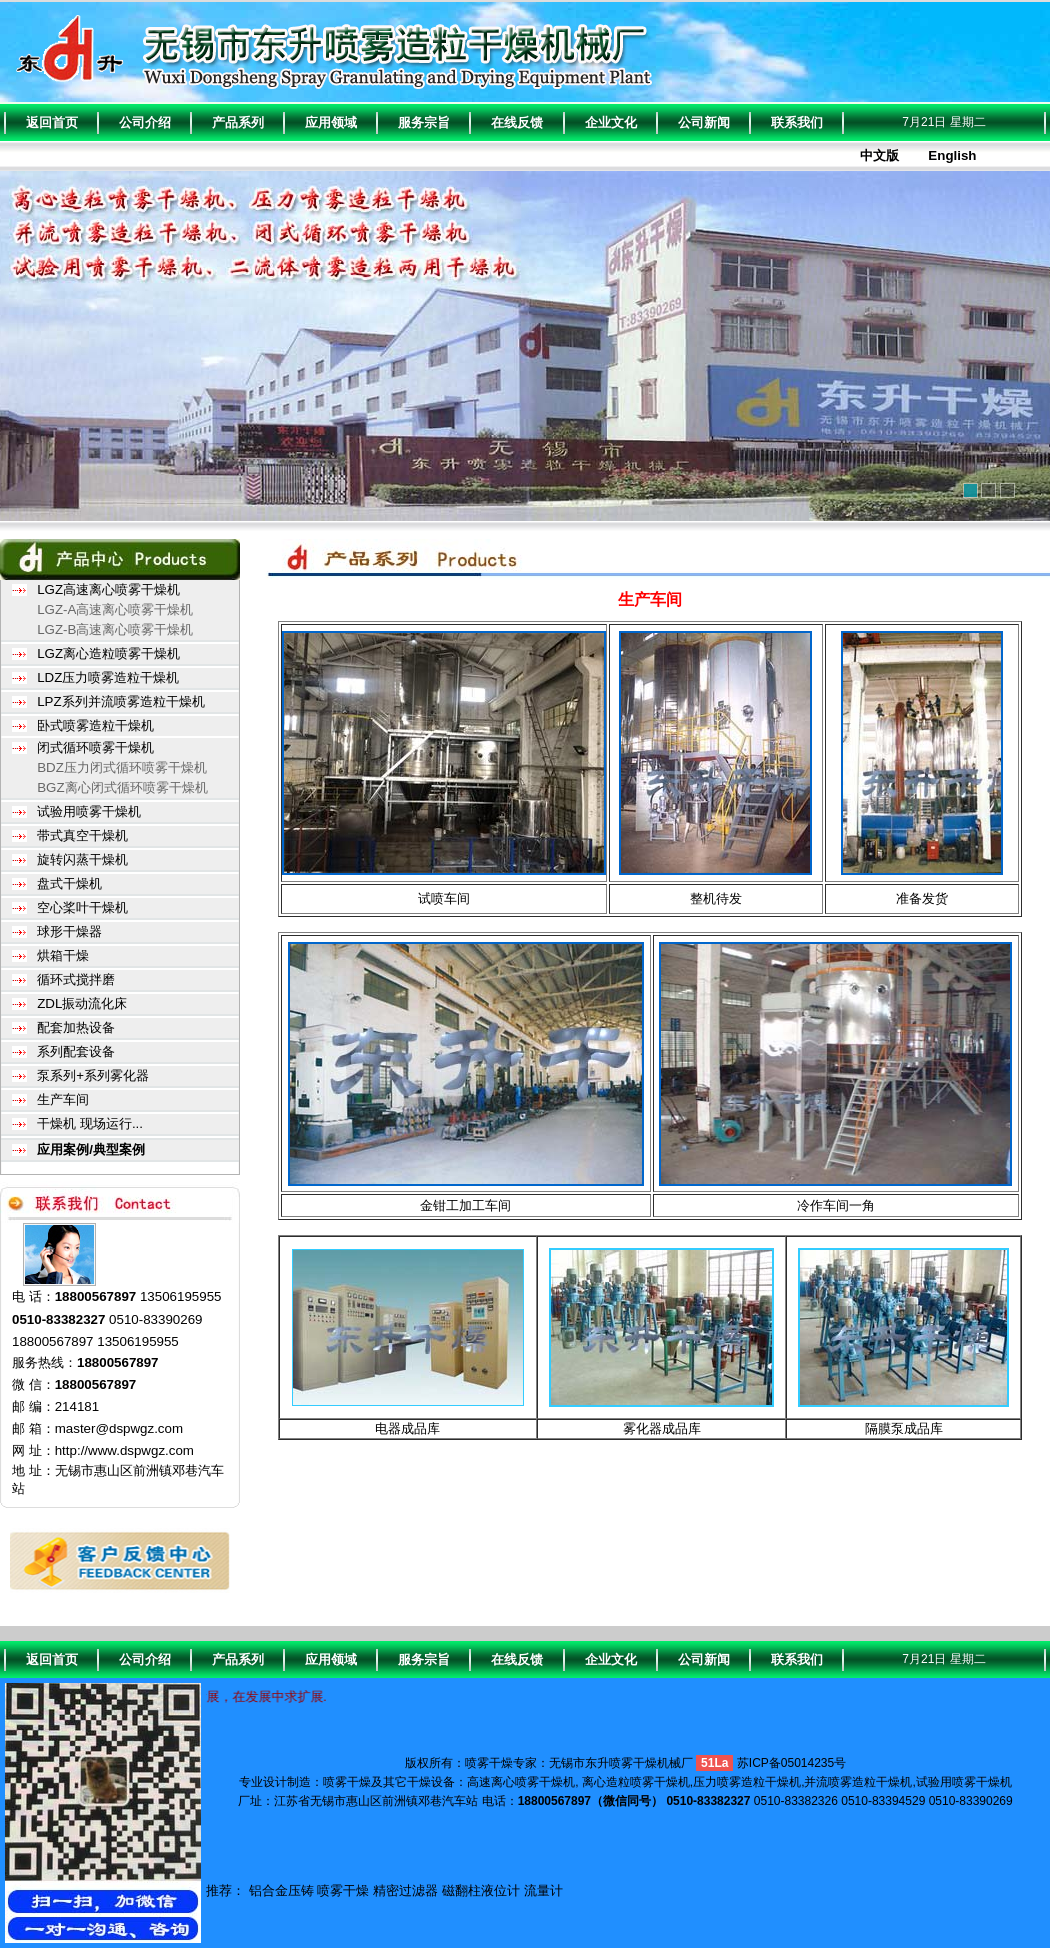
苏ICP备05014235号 (791, 1763)
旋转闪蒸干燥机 (82, 859)
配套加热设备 (76, 1027)
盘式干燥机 (69, 883)
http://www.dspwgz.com (124, 1450)
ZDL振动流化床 (82, 1003)
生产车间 (63, 1099)
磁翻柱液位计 (481, 1890)
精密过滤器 (405, 1890)
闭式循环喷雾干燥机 (95, 747)
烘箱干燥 (63, 955)
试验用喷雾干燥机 (89, 811)
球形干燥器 (69, 931)
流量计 (543, 1890)
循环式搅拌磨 (76, 979)
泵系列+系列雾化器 (93, 1075)
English (952, 155)
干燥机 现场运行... (90, 1123)
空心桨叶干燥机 (82, 907)
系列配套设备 (76, 1051)
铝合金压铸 (281, 1890)
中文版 (879, 155)
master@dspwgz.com (119, 1428)
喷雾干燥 (343, 1890)
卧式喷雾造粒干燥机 (95, 725)
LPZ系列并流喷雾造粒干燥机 (120, 701)
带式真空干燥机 (82, 835)
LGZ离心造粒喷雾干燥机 (108, 653)
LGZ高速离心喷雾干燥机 (108, 589)
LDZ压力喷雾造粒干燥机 (108, 677)
